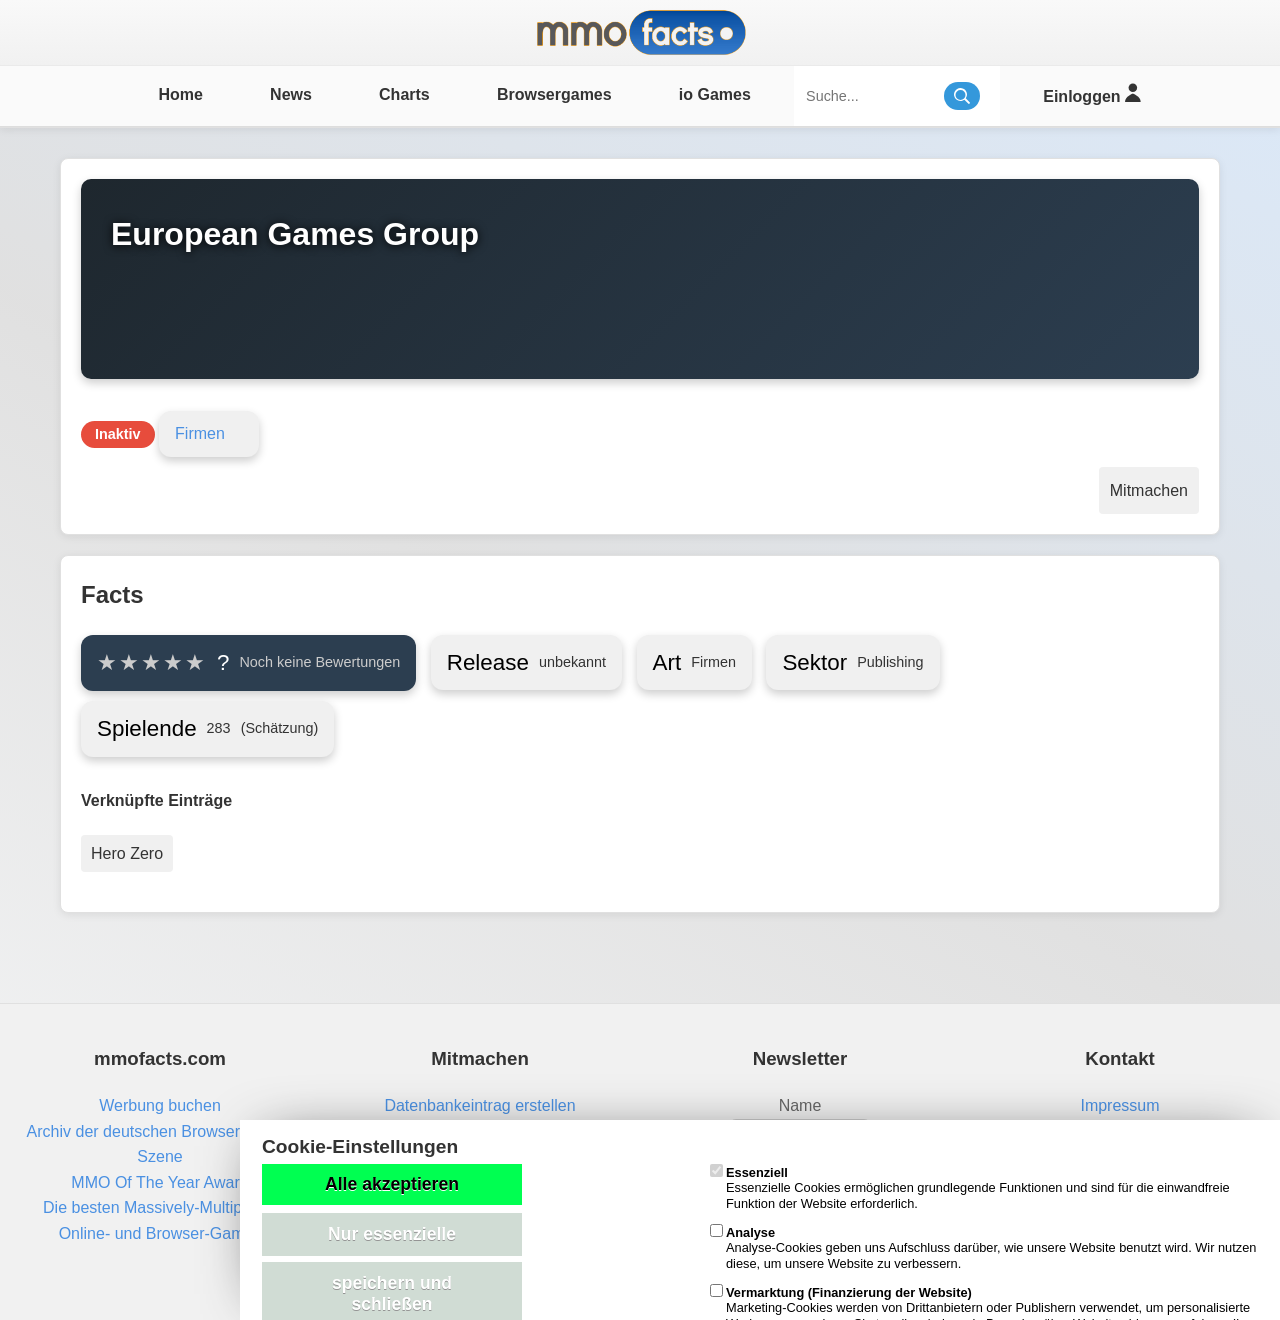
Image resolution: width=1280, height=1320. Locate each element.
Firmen (200, 433)
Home (180, 94)
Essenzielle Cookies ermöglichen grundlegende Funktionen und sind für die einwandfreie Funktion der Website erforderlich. (970, 1188)
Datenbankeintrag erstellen (479, 1105)
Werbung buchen (160, 1105)
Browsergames (554, 94)
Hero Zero (127, 853)
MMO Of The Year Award (159, 1182)
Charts (404, 94)
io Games (715, 94)
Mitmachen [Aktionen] (1149, 490)
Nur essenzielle (392, 1234)
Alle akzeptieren (392, 1184)
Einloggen (1091, 93)
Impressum (1119, 1105)
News (291, 94)
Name (800, 1105)
